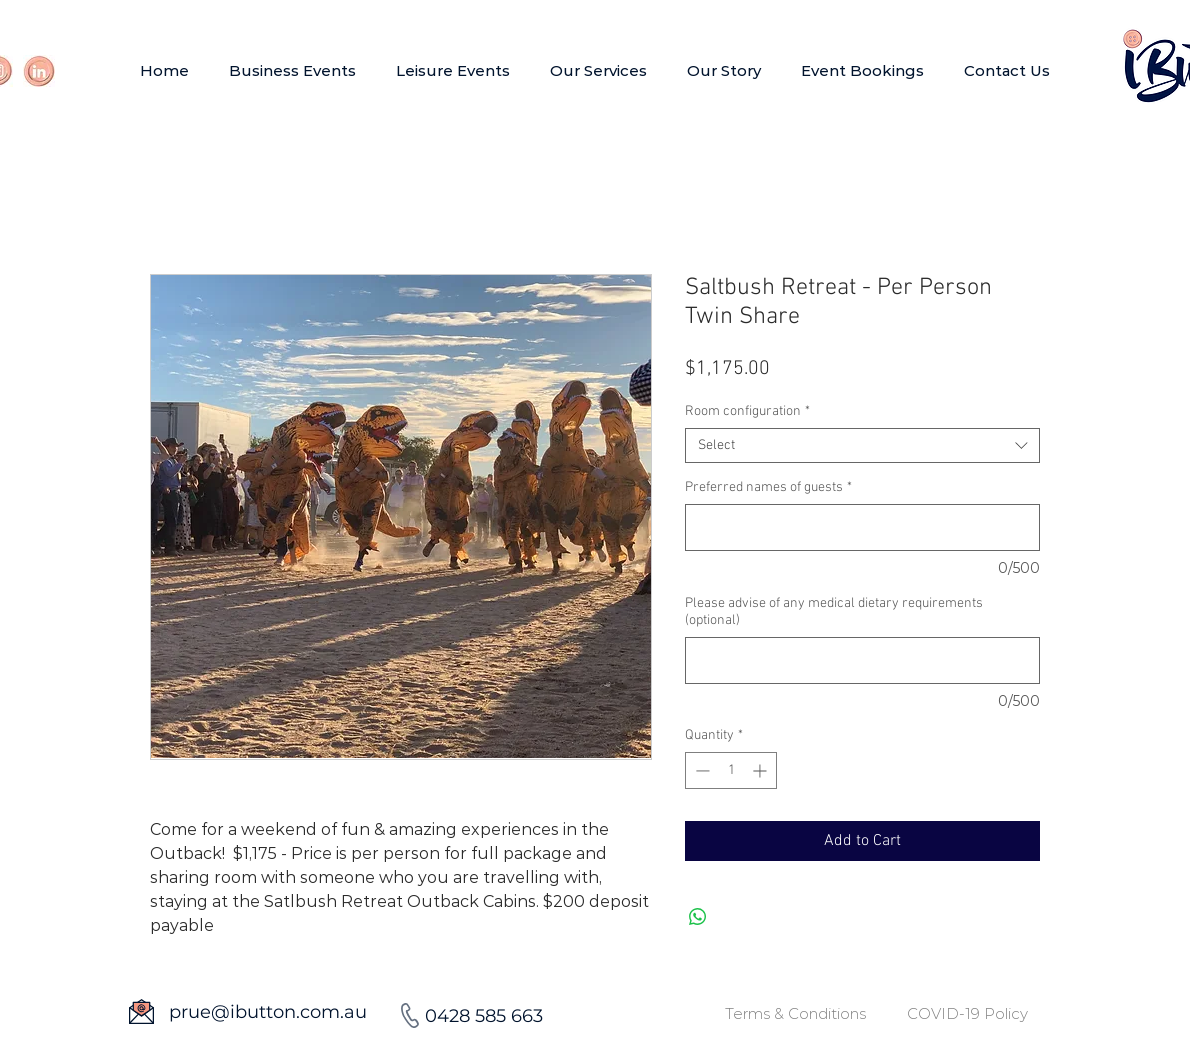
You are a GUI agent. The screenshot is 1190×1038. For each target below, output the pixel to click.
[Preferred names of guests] (862, 527)
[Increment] (761, 770)
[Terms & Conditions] (795, 1014)
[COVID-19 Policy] (967, 1014)
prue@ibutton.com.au (268, 1012)
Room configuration (747, 411)
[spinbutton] (731, 770)
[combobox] (862, 445)
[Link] (39, 71)
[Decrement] (700, 770)
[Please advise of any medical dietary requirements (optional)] (862, 660)
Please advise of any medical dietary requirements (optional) (834, 612)
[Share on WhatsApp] (698, 917)
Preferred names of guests (768, 487)
